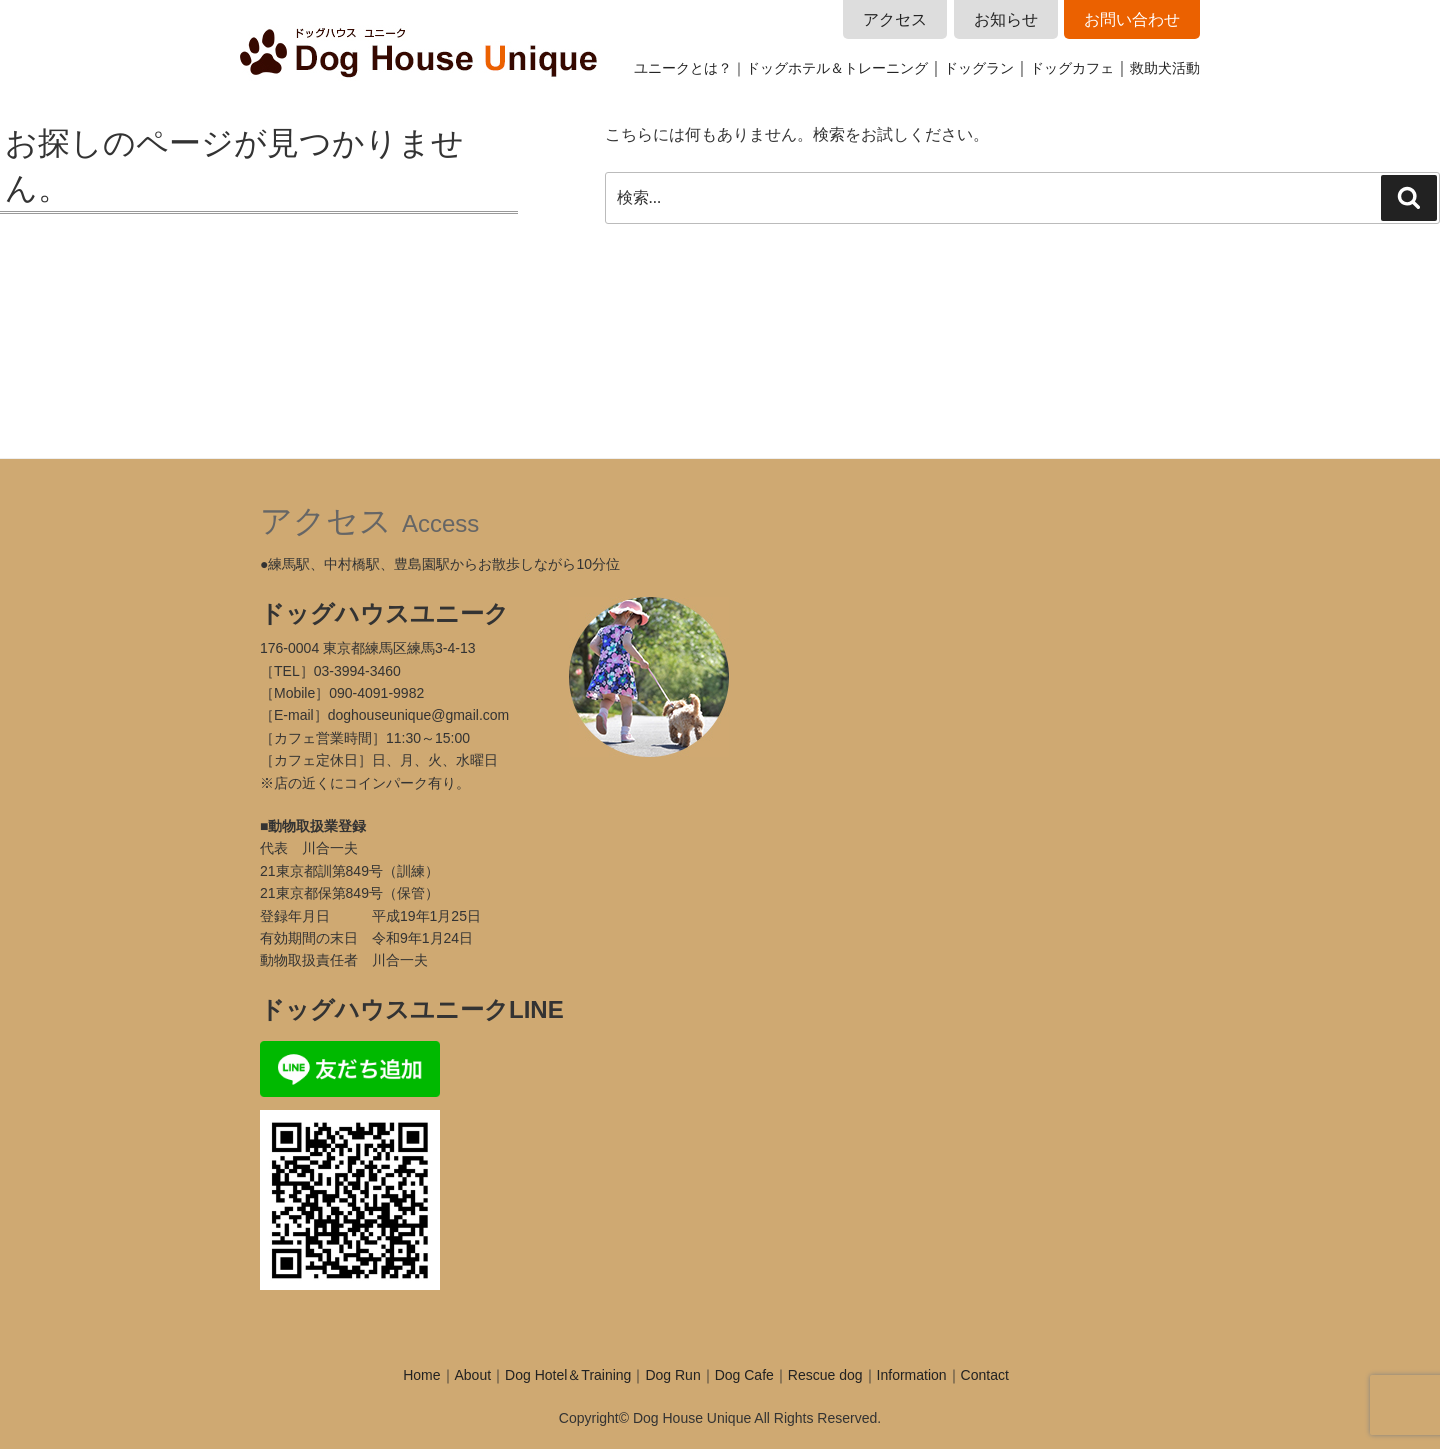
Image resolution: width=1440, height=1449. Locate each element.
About (473, 1375)
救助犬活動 (1165, 68)
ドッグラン (979, 68)
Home (421, 1375)
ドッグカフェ (1072, 68)
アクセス (895, 19)
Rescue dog (825, 1375)
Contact (985, 1375)
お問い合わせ (1132, 19)
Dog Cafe (744, 1375)
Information (912, 1375)
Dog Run (672, 1375)
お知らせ (1006, 19)
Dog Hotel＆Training (568, 1375)
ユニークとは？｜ (690, 68)
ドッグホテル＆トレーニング (837, 68)
